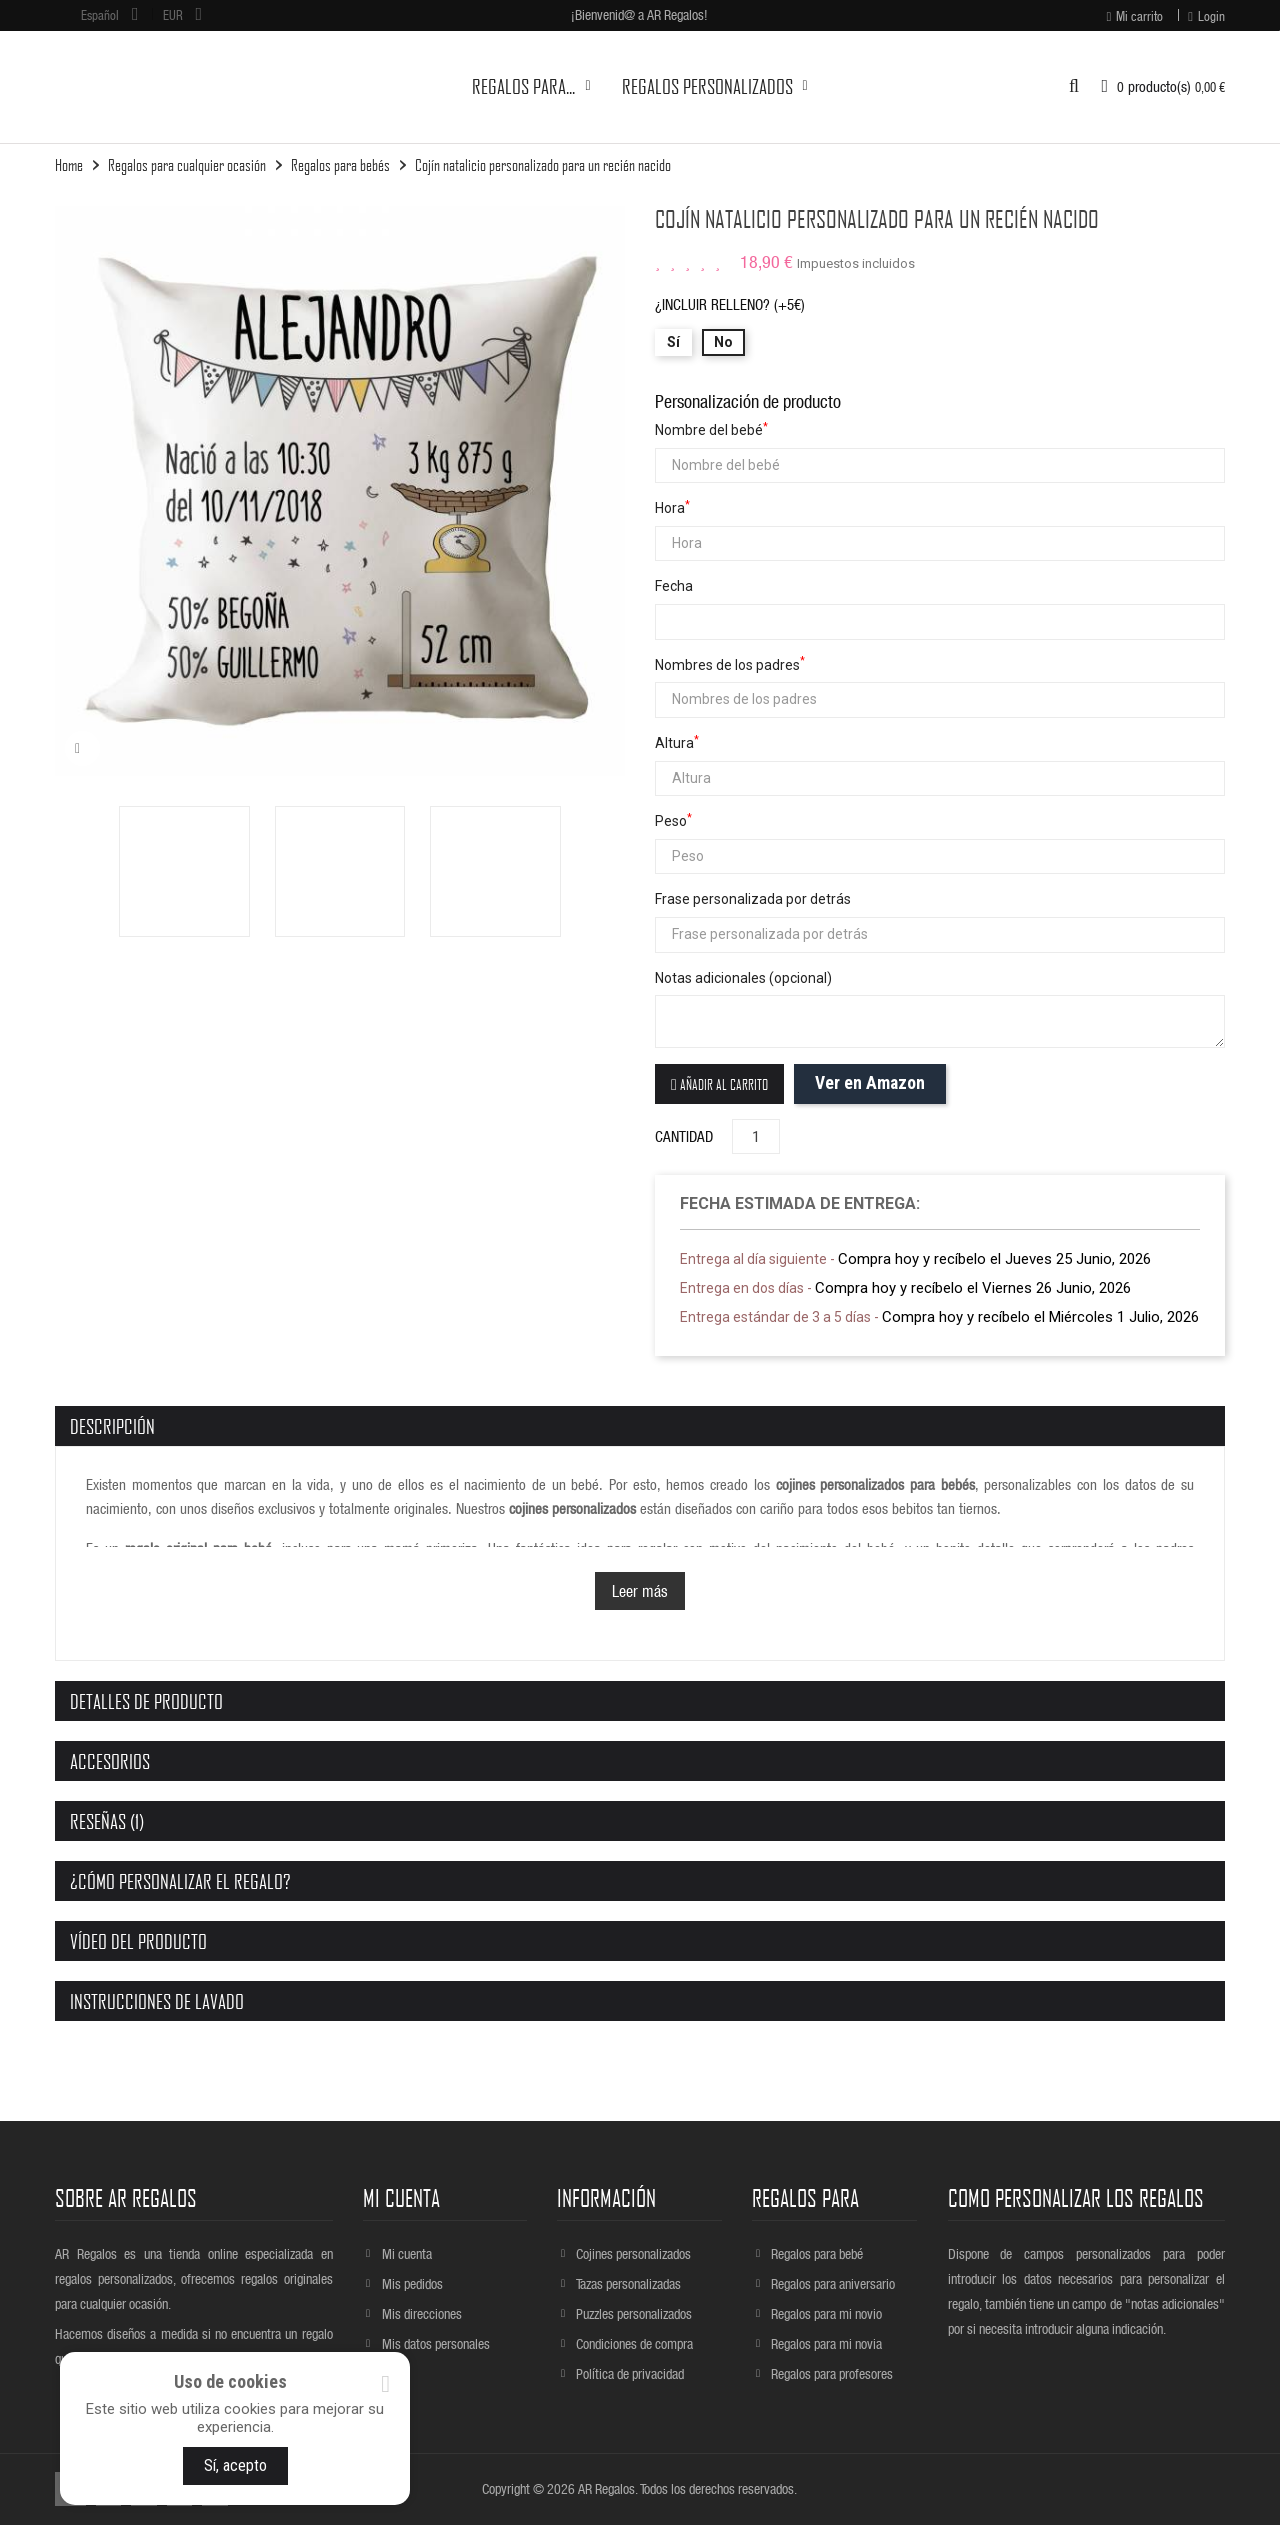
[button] (1073, 87)
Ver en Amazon (870, 1083)
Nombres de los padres (730, 664)
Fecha (674, 586)
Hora (672, 507)
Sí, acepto (235, 2465)
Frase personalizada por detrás (753, 899)
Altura (677, 742)
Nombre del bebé (711, 429)
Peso (673, 820)
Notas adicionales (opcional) (743, 978)
